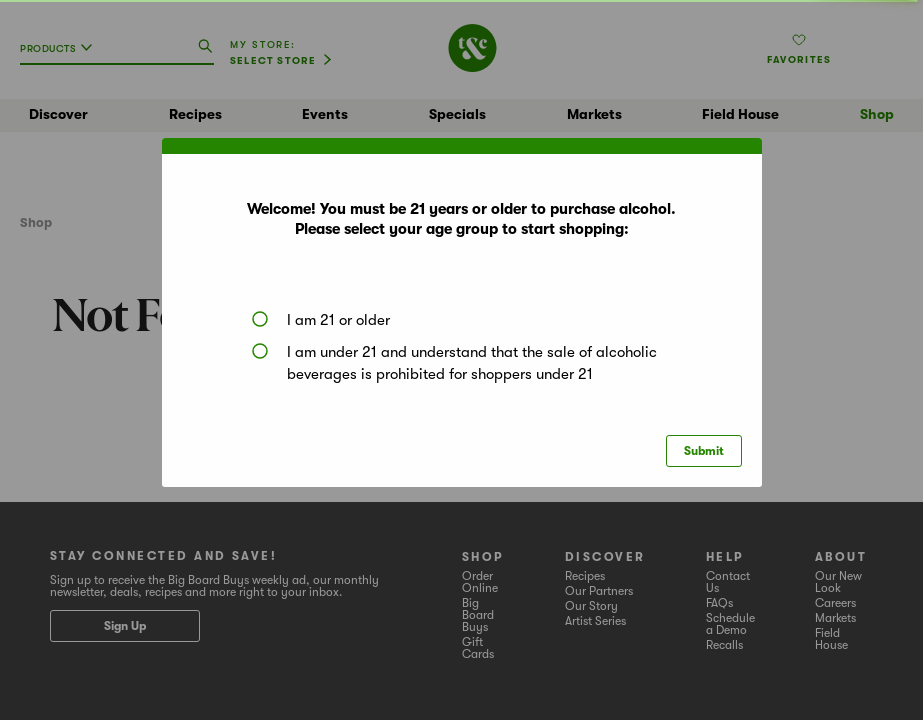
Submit (704, 451)
